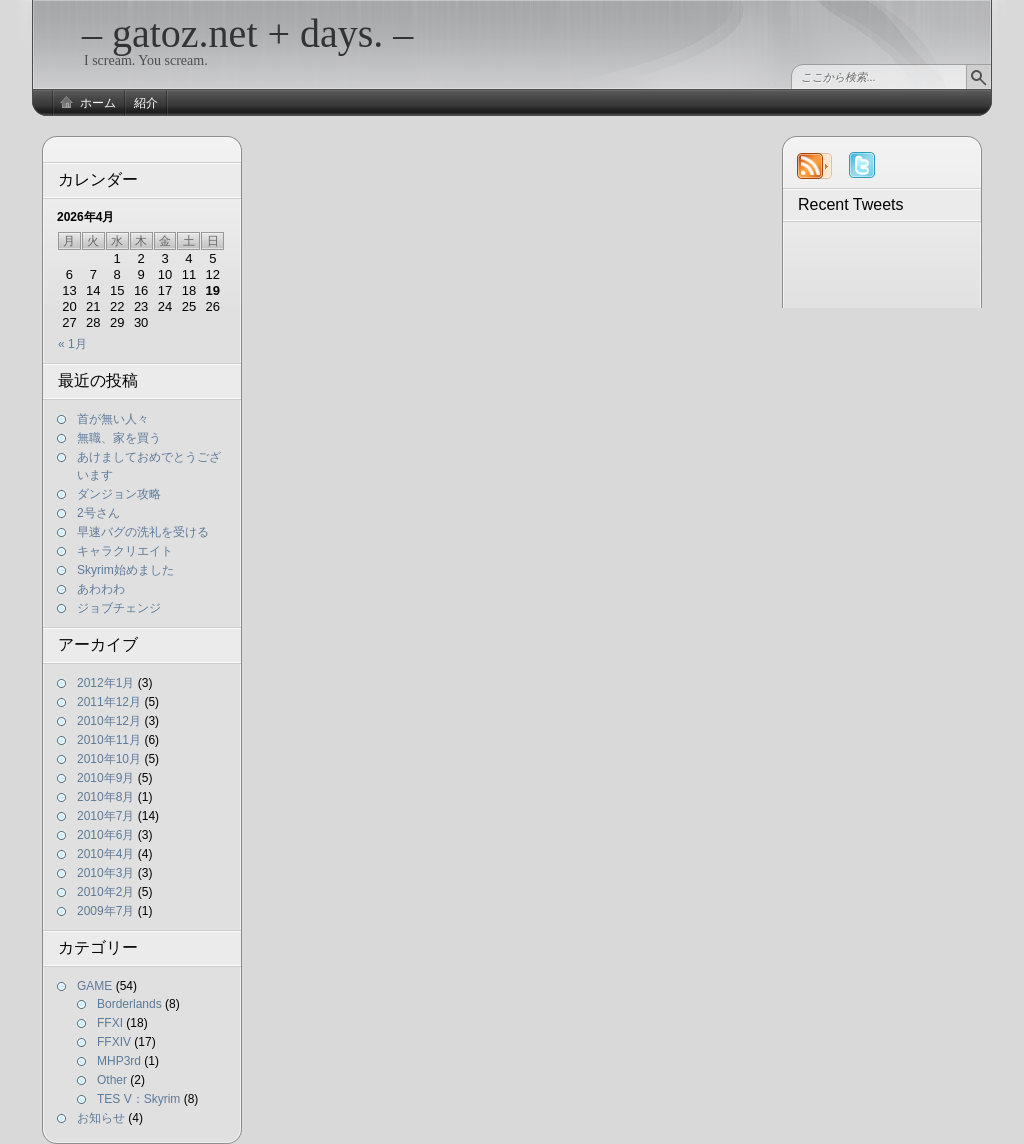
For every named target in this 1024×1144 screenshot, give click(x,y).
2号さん (98, 513)
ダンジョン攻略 (119, 494)
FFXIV (114, 1042)
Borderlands (129, 1004)
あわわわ (101, 589)
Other (112, 1080)
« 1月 (72, 344)
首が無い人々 (113, 419)
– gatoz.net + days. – (247, 33)
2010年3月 (105, 873)
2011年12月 (109, 702)
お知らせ (101, 1118)
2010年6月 (105, 835)
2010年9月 (105, 778)
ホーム (98, 103)
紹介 (146, 103)
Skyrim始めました (125, 570)
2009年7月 (105, 911)
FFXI (110, 1023)
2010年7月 (105, 816)
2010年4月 (105, 854)
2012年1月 (105, 683)
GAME (94, 986)
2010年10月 (109, 759)
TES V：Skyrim (138, 1099)
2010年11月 (109, 740)
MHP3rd (119, 1061)
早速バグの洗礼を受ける (143, 532)
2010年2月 (105, 892)
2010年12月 (109, 721)
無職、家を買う (119, 438)
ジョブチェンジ (119, 608)
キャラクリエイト (125, 551)
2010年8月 (105, 797)
